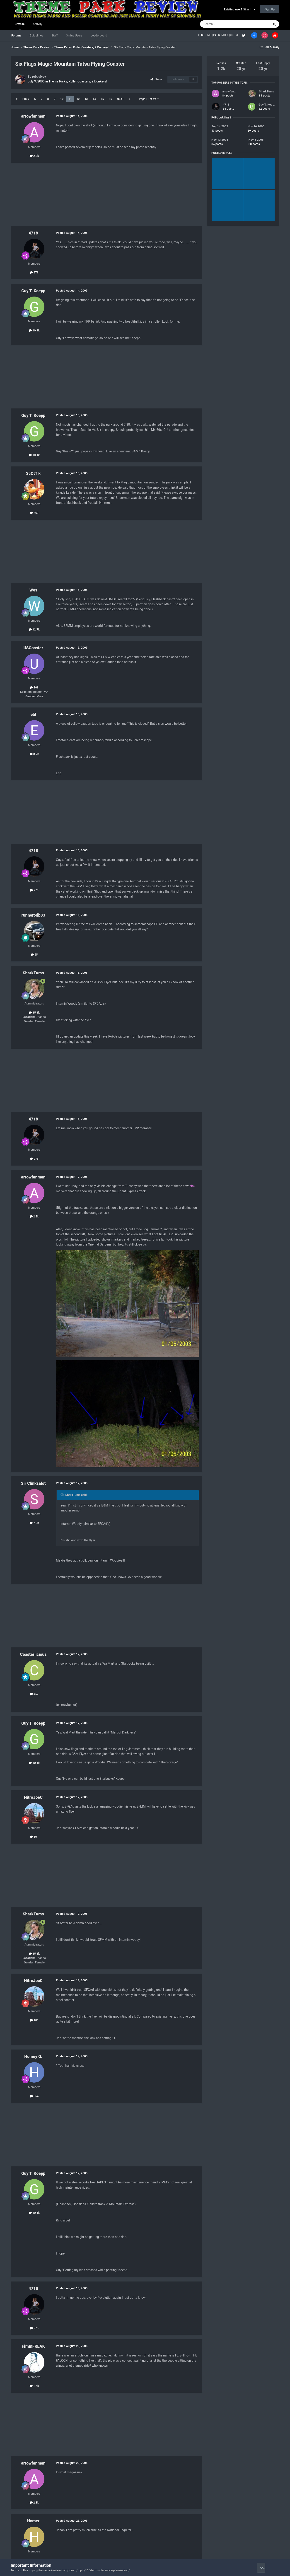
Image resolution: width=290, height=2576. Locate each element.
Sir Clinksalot (33, 1483)
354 (34, 2096)
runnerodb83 (33, 915)
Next (120, 99)
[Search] (224, 24)
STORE (234, 35)
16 (110, 99)
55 (34, 954)
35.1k (34, 1012)
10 (61, 99)
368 (34, 687)
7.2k (34, 1523)
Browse (19, 26)
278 (34, 272)
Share (156, 79)
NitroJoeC (33, 1797)
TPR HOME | (205, 35)
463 (34, 512)
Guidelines (36, 35)
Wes (33, 590)
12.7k (34, 629)
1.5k (34, 2386)
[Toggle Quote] (62, 1495)
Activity (37, 24)
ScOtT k (33, 473)
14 (94, 99)
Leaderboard (99, 35)
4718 (33, 233)
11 (70, 99)
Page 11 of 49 (149, 99)
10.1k (34, 330)
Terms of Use (19, 2570)
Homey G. (33, 2056)
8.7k (34, 754)
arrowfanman (33, 116)
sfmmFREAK (33, 2346)
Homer (33, 2520)
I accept (266, 2567)
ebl (33, 714)
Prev (25, 99)
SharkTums (33, 973)
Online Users (74, 35)
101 (34, 1836)
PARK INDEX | (221, 35)
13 (86, 99)
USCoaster (33, 647)
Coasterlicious (33, 1654)
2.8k (34, 155)
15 (102, 99)
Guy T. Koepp (33, 290)
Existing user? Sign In (240, 9)
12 (78, 99)
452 (34, 1694)
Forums (16, 35)
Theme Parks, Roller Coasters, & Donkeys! (77, 81)
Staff (54, 35)
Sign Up (269, 9)
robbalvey (39, 76)
